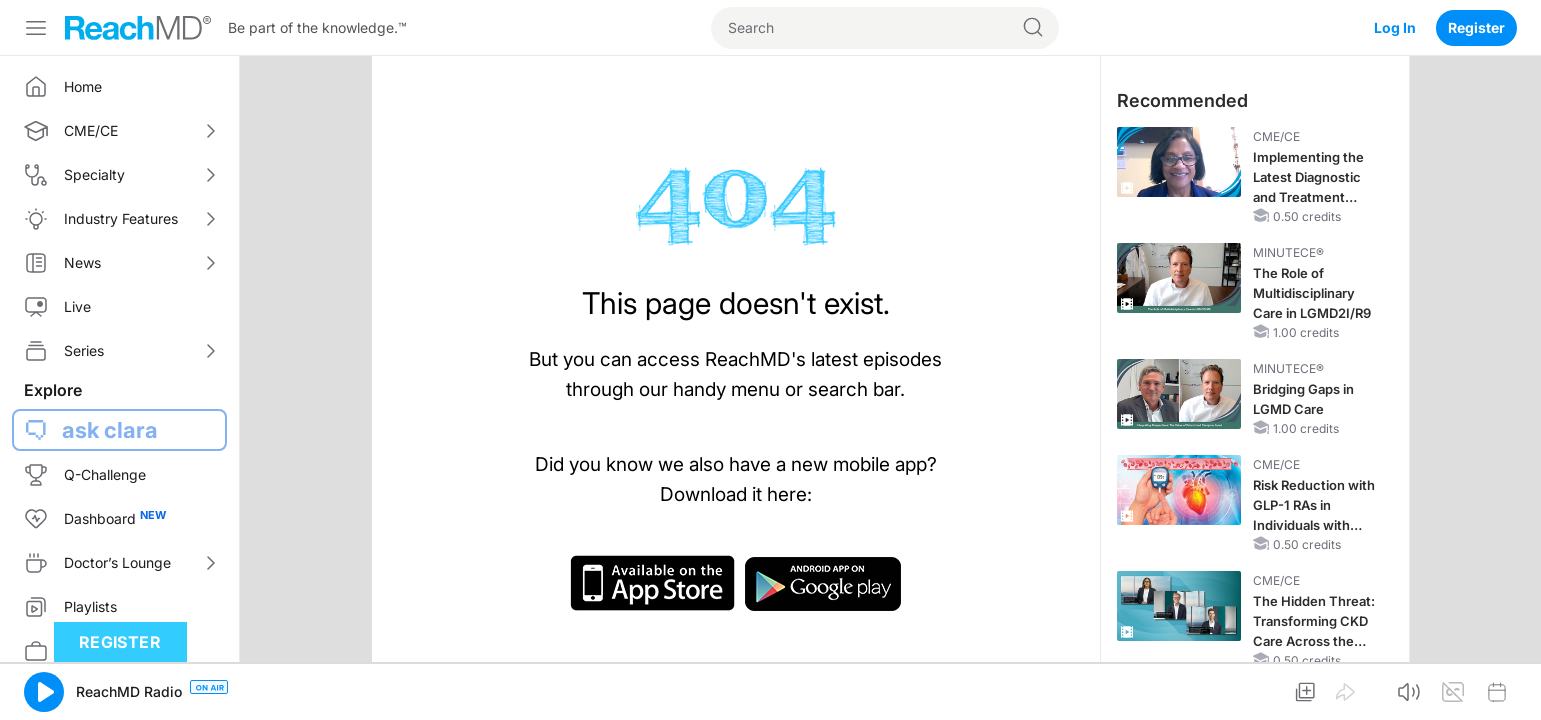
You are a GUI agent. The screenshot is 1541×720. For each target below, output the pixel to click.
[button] (44, 692)
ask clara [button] (110, 430)
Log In (1395, 27)
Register (1476, 27)
